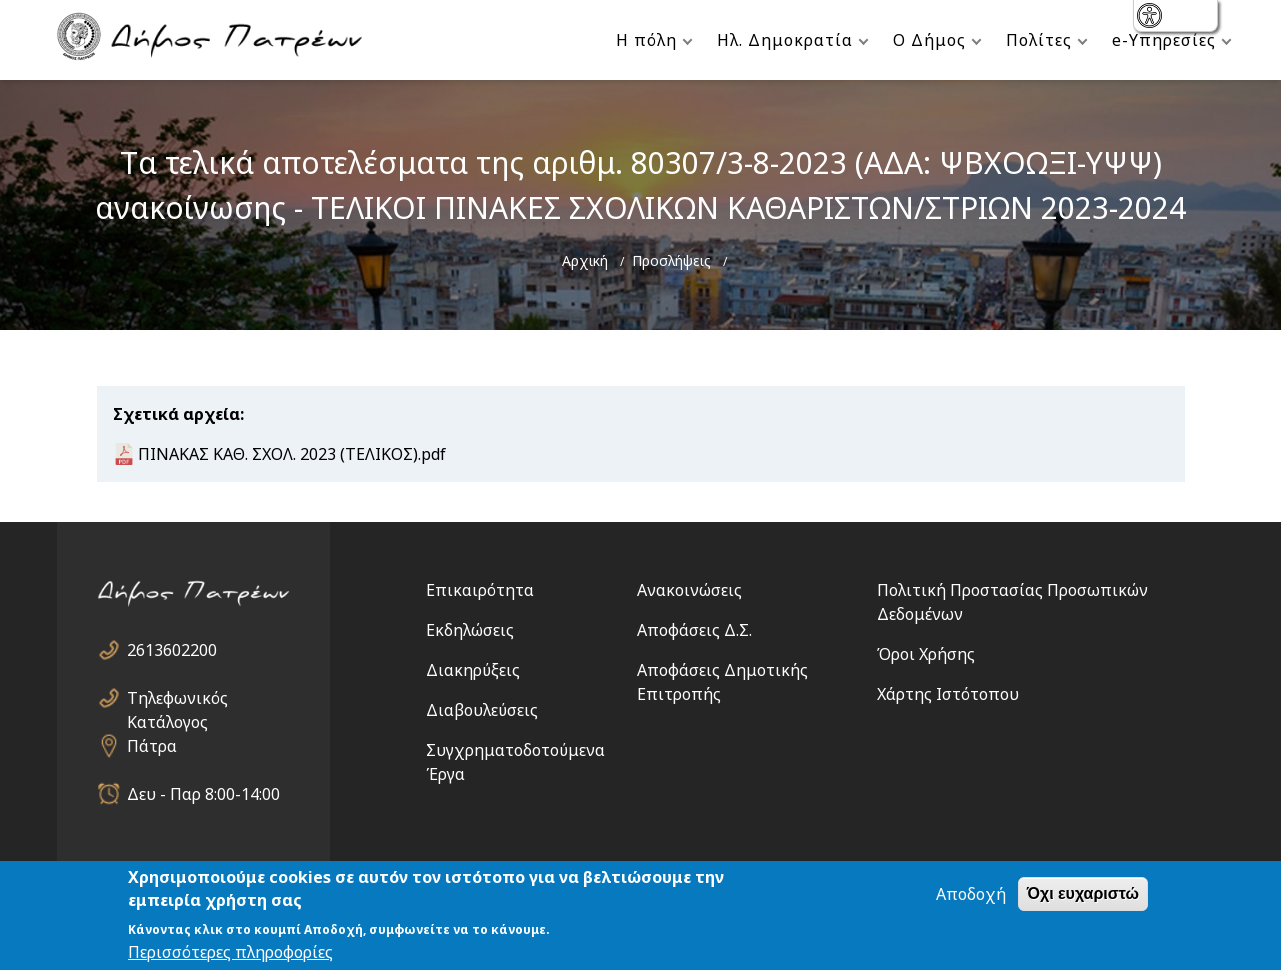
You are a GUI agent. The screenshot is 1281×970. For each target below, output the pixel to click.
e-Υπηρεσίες (1164, 40)
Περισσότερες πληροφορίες (230, 952)
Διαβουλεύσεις (482, 710)
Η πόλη (646, 40)
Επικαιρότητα (480, 590)
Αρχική (585, 260)
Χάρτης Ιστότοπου (948, 694)
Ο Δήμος (929, 40)
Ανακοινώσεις (689, 590)
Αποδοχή (971, 894)
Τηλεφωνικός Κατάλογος (177, 698)
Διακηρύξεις (473, 670)
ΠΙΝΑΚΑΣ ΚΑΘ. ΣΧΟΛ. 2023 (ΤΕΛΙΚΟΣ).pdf (292, 454)
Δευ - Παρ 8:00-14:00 (203, 794)
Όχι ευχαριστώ (1083, 893)
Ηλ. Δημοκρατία (785, 40)
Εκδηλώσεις (470, 630)
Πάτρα (152, 746)
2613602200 (172, 650)
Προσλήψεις (671, 260)
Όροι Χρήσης (926, 654)
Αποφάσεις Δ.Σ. (694, 630)
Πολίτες (1039, 40)
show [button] (1151, 17)
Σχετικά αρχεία (176, 414)
